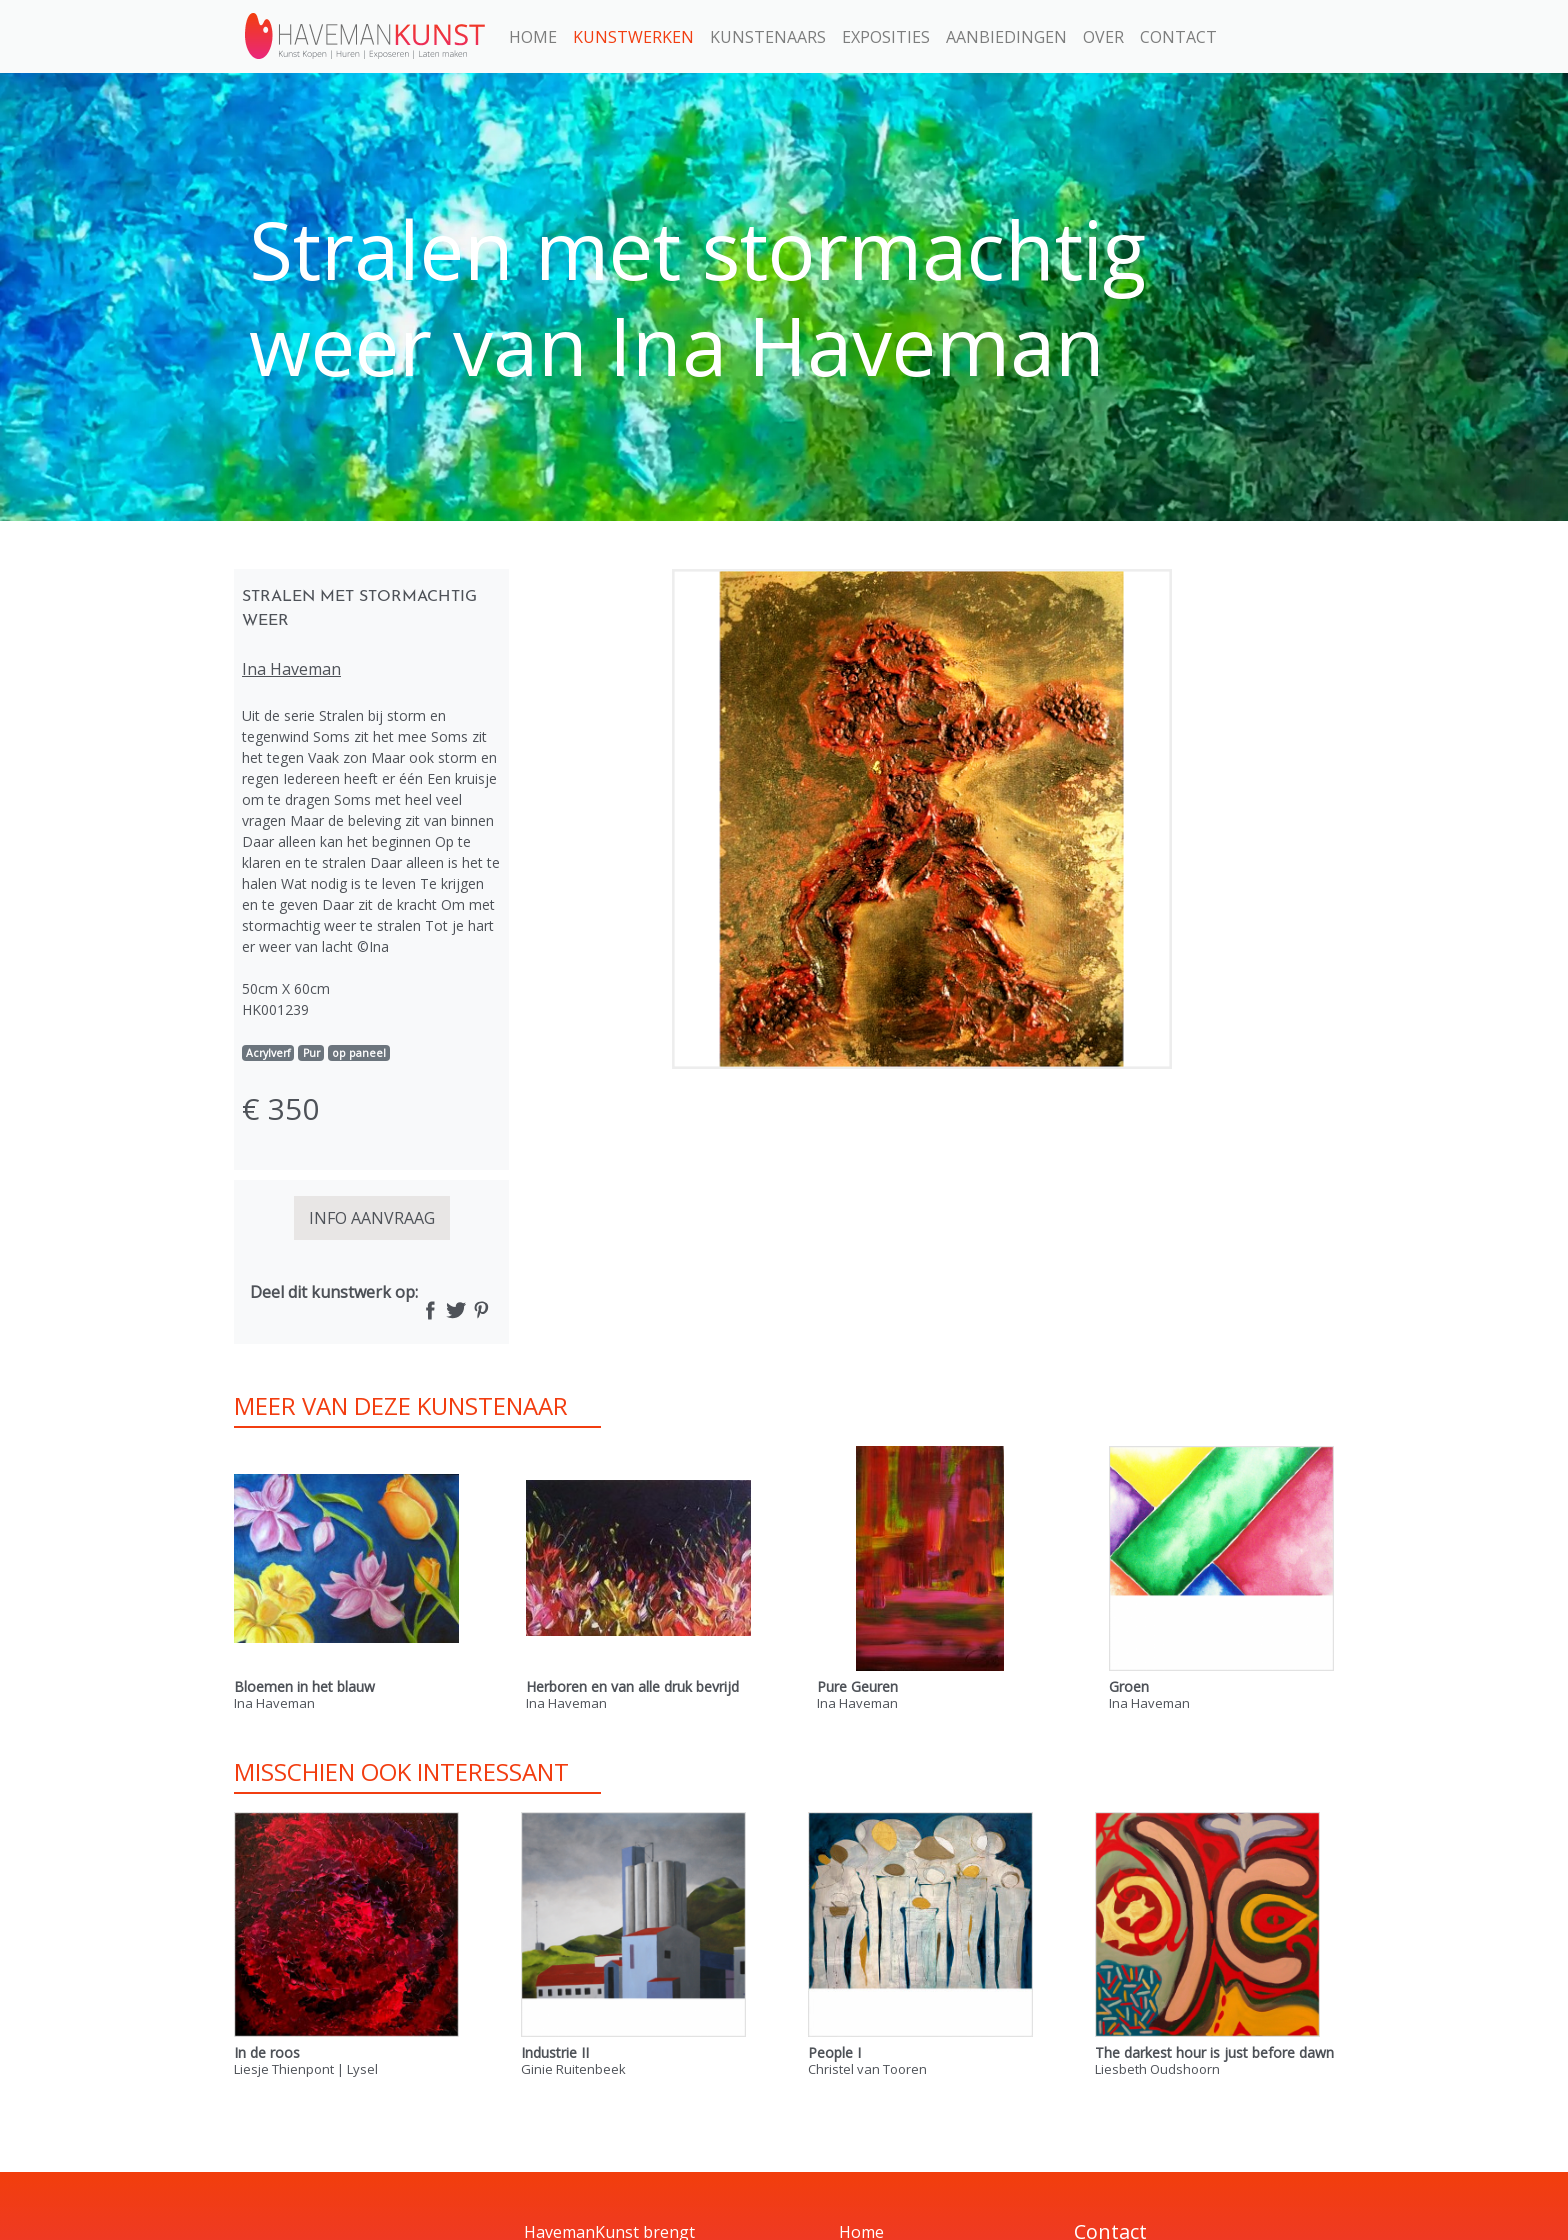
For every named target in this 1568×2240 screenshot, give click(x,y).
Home (533, 37)
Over (1103, 37)
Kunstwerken (633, 37)
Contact (1178, 37)
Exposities (886, 37)
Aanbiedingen (1006, 37)
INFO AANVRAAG (372, 1218)
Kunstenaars (768, 37)
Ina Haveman (291, 669)
